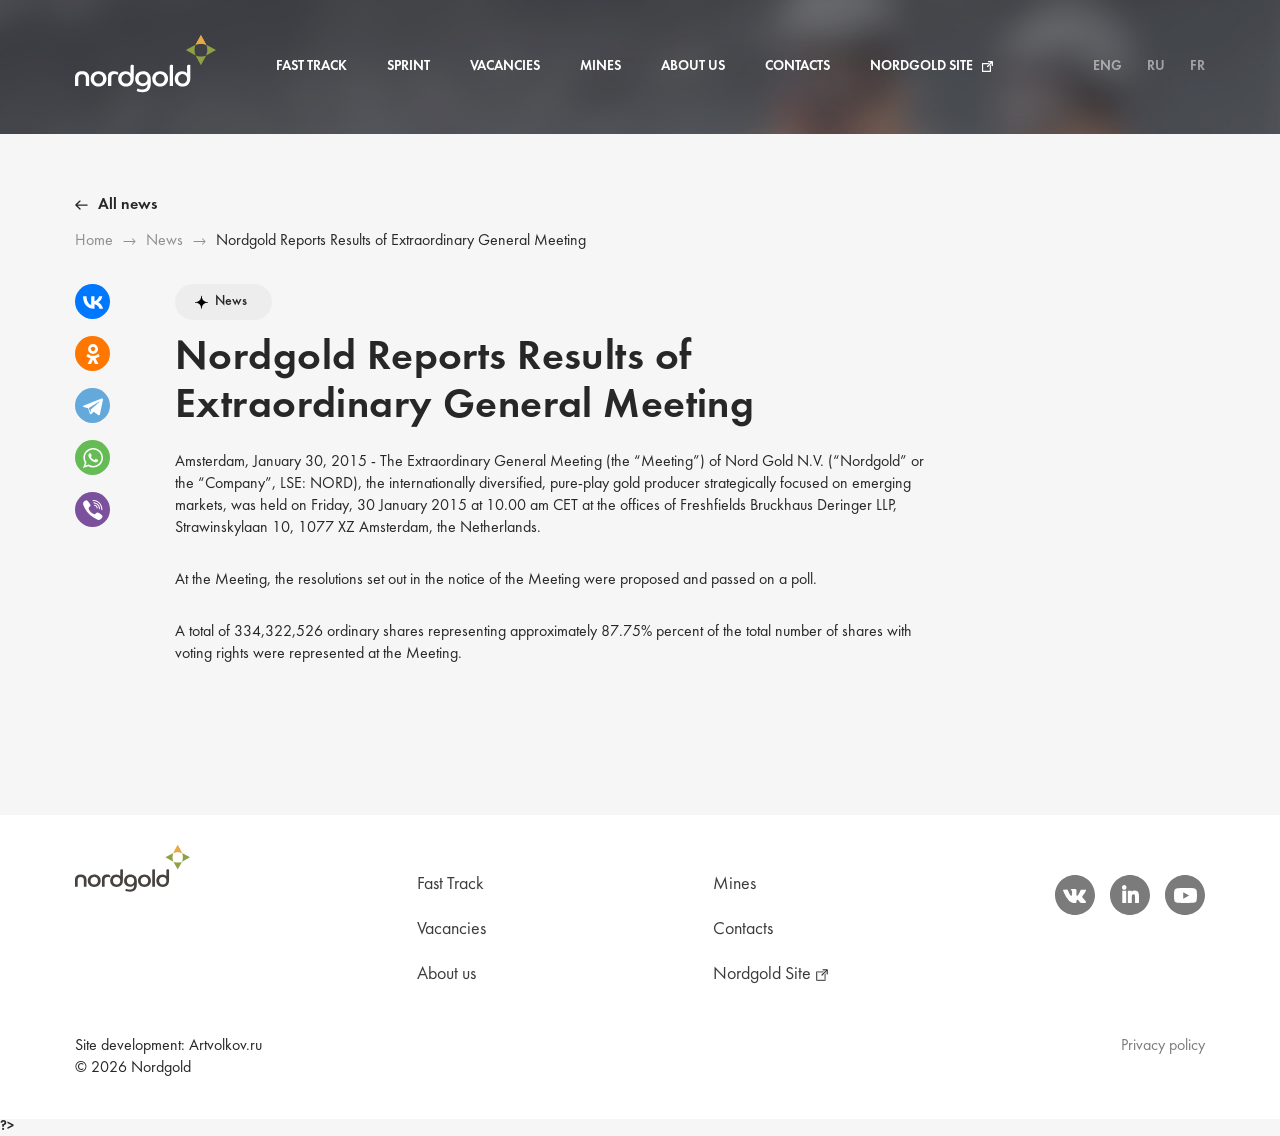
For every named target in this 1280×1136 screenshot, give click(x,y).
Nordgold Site (921, 66)
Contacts (797, 66)
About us (693, 66)
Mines (600, 66)
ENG (1107, 66)
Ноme (94, 241)
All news (127, 205)
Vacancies (505, 66)
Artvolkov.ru (225, 1046)
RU (1156, 66)
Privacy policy (1163, 1046)
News (164, 241)
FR (1197, 66)
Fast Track (311, 66)
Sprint (408, 66)
